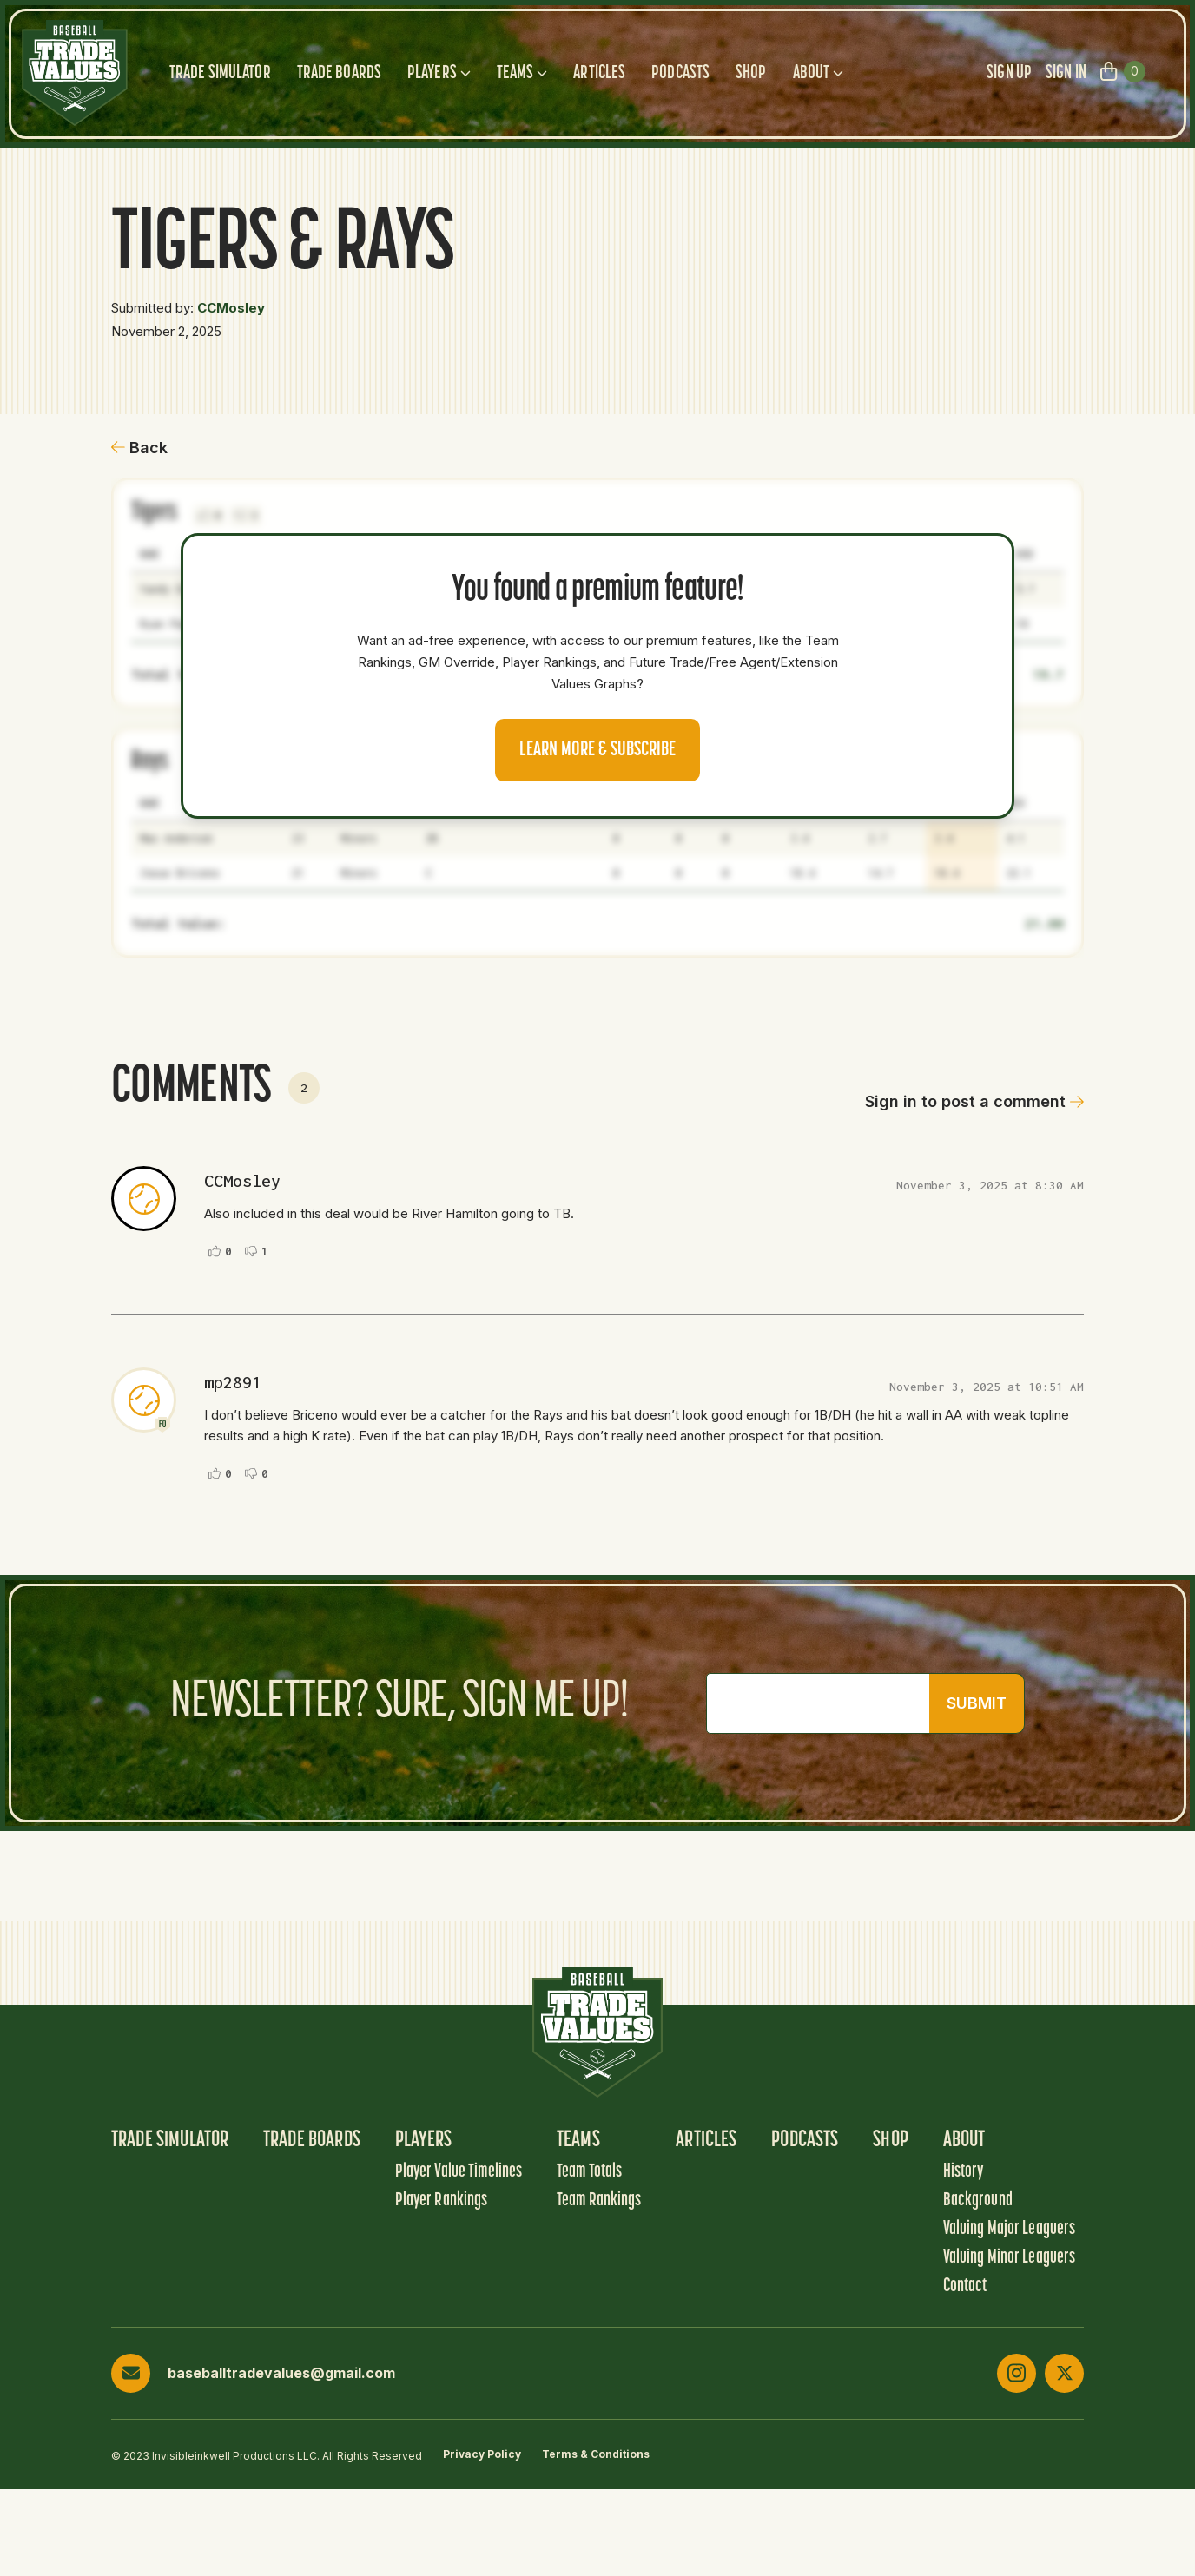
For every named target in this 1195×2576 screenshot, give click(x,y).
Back (139, 447)
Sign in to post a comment (974, 1101)
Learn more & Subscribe (597, 750)
